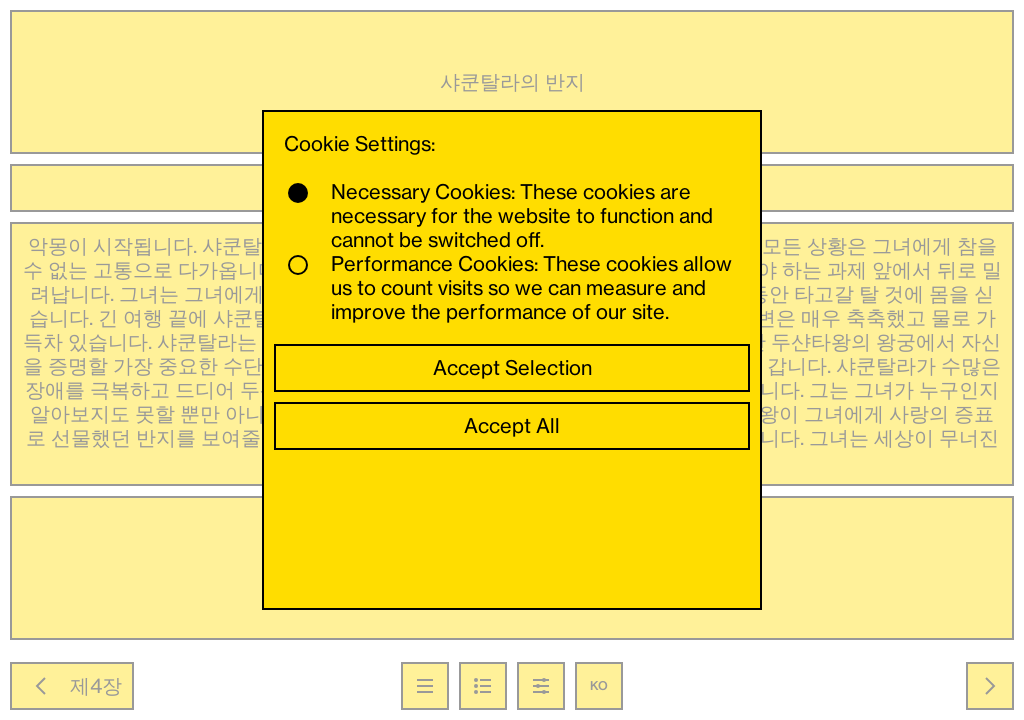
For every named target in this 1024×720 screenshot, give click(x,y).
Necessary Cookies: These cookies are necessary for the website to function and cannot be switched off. (500, 216)
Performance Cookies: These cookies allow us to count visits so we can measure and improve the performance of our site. (510, 288)
